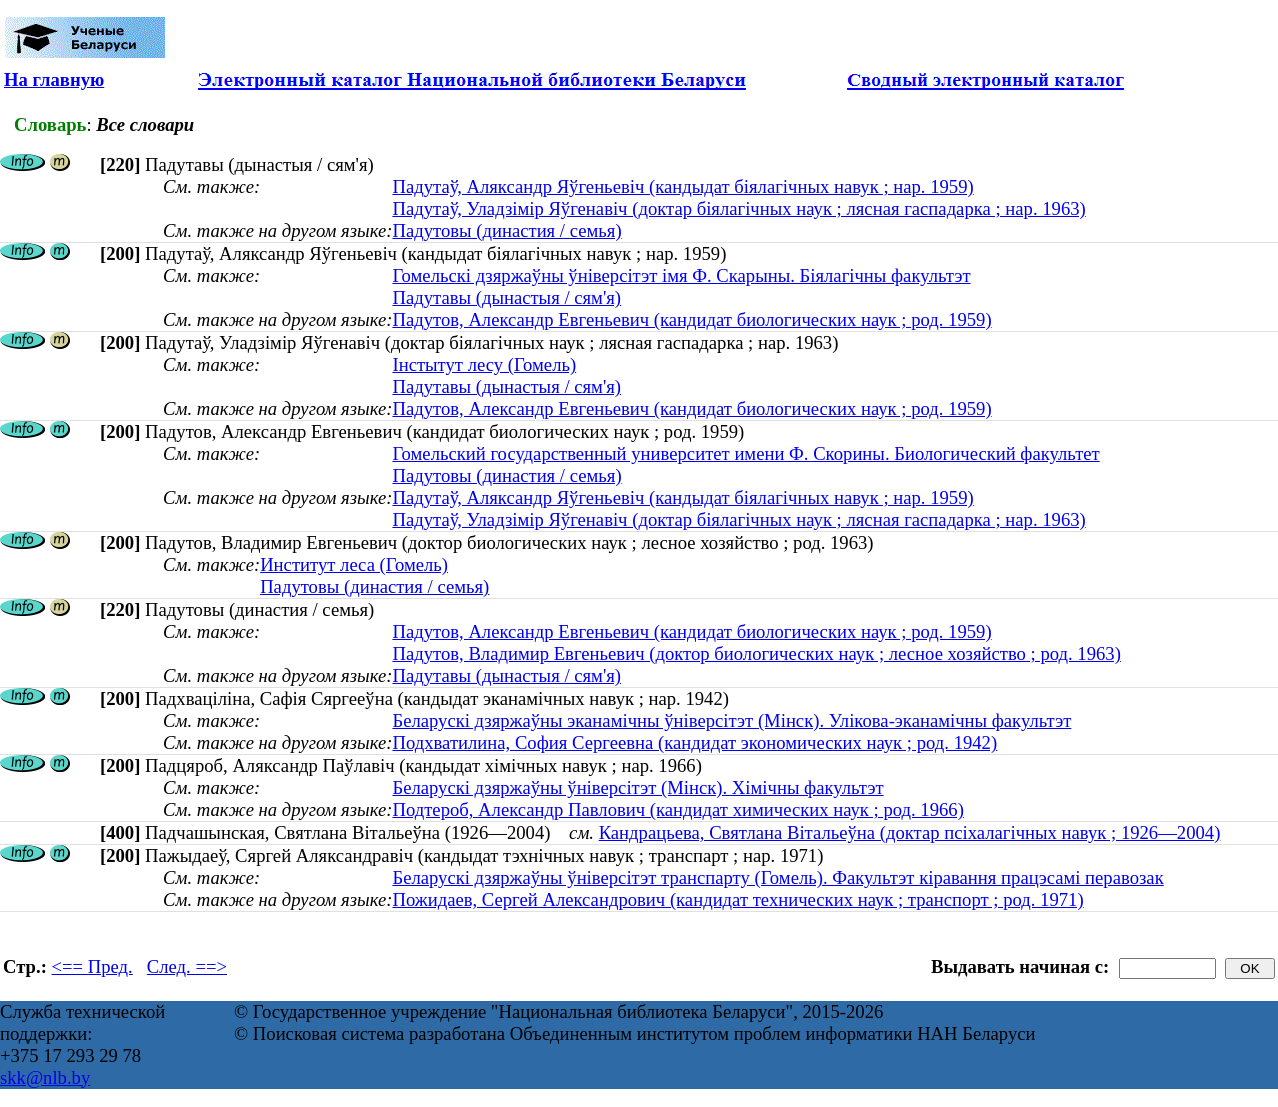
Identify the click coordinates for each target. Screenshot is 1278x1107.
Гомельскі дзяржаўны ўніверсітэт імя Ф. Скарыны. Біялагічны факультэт (681, 275)
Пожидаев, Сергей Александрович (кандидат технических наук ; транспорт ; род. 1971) (737, 899)
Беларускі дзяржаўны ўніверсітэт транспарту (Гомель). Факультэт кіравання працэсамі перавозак (777, 877)
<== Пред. (92, 966)
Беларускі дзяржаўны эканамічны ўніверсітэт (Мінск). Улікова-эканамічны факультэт (731, 720)
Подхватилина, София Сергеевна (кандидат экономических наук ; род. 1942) (694, 742)
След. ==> (187, 966)
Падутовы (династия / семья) (506, 230)
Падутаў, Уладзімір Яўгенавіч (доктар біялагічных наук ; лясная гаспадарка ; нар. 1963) (738, 208)
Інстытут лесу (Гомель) (484, 364)
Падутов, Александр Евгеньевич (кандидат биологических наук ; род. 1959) (691, 319)
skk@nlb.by (45, 1077)
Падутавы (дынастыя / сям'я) (506, 297)
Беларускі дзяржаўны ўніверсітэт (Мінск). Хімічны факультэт (637, 787)
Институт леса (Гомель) (354, 564)
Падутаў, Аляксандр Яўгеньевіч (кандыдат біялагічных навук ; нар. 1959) (682, 186)
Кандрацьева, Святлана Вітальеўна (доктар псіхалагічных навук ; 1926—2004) (910, 832)
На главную (54, 79)
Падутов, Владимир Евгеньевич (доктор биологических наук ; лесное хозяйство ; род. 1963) (756, 653)
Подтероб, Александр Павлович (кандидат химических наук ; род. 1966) (677, 809)
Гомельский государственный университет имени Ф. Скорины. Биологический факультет (745, 453)
